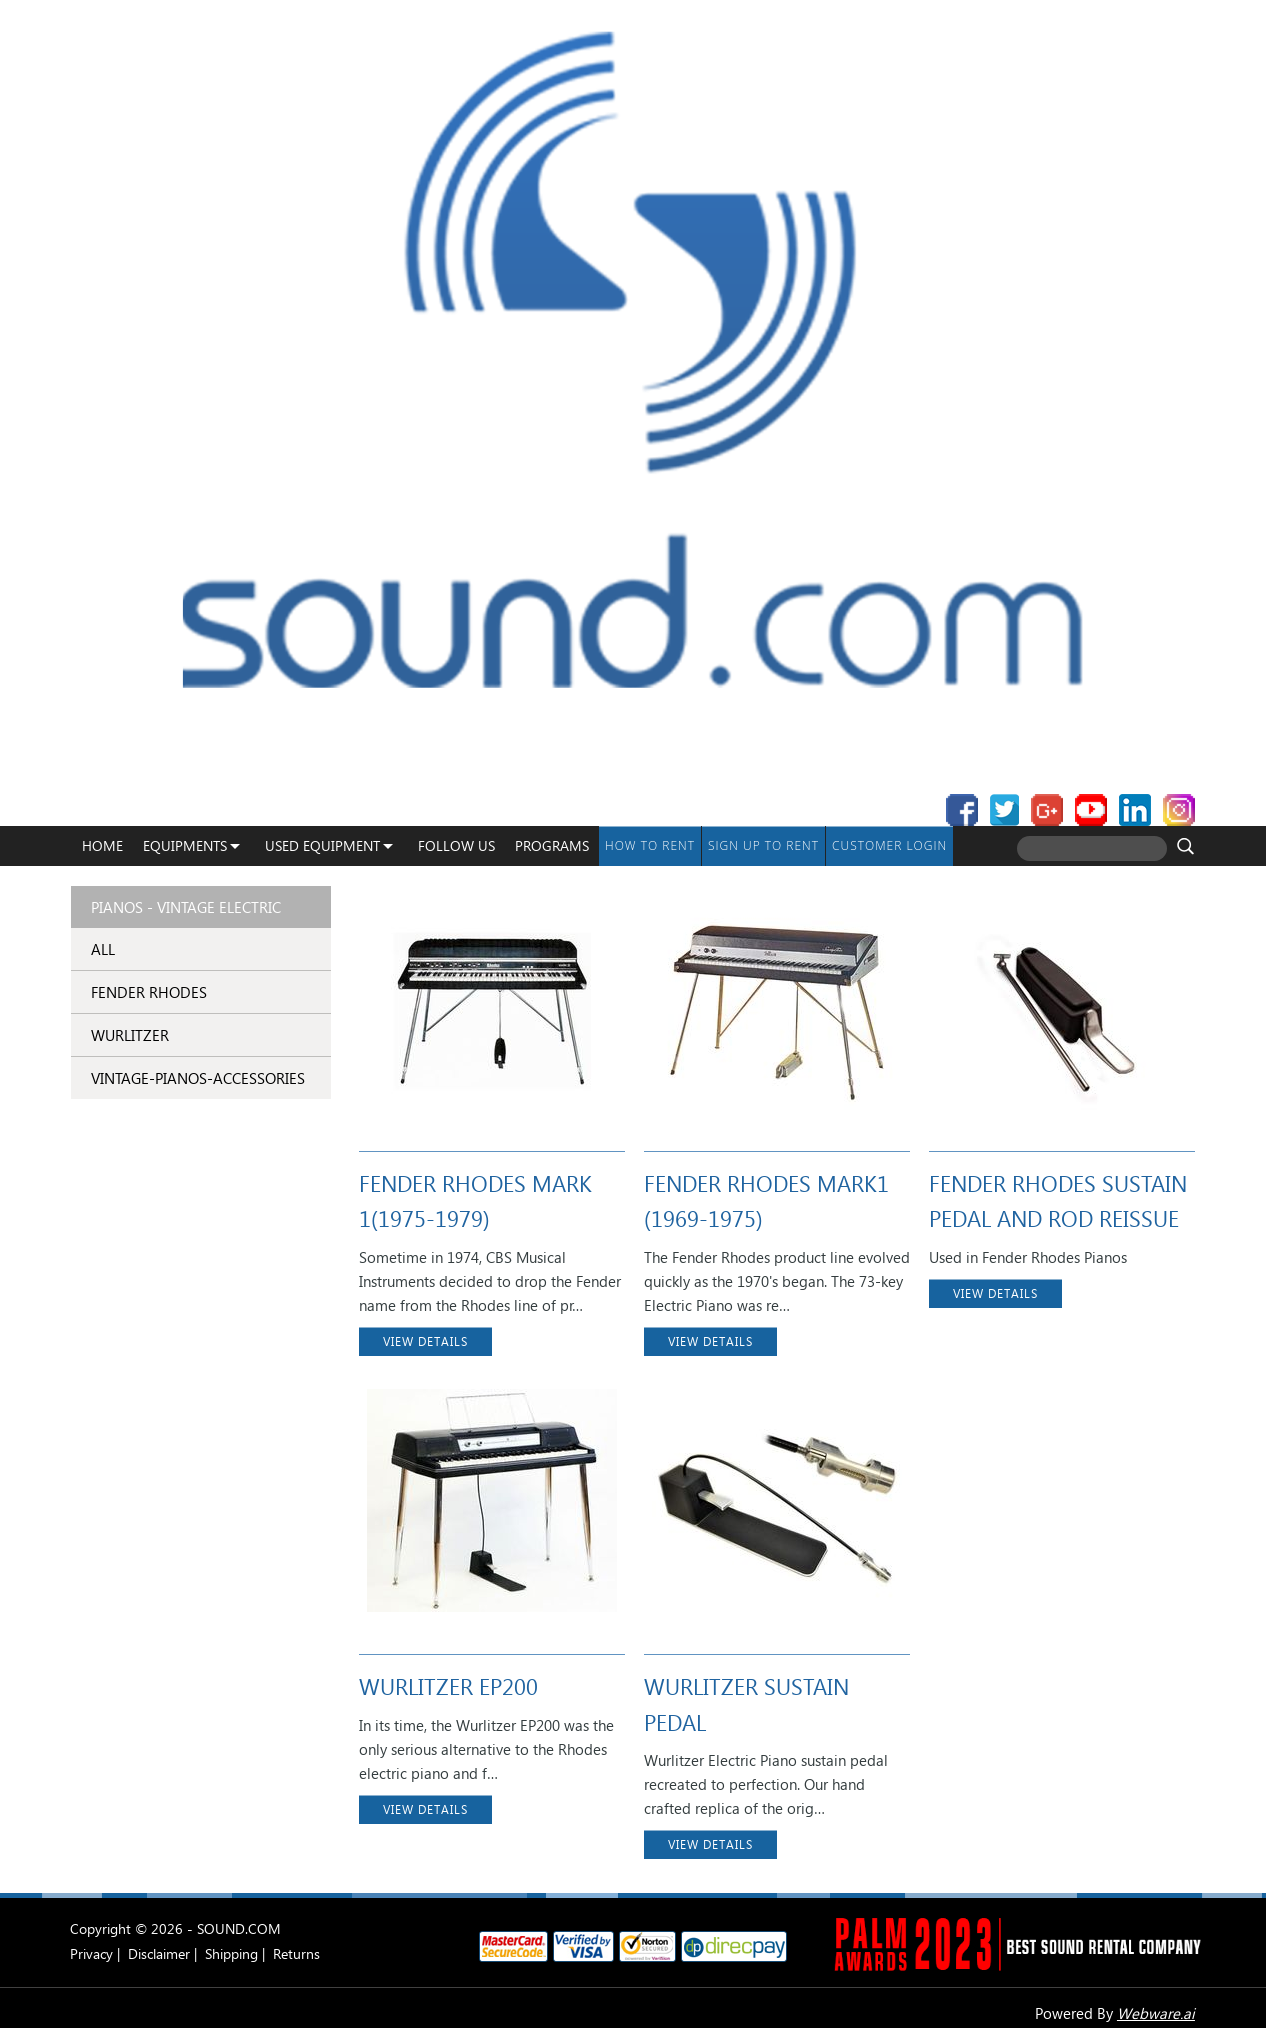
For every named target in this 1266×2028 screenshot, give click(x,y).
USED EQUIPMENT (322, 845)
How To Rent (650, 845)
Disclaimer (159, 1953)
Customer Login (889, 845)
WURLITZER (130, 1035)
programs (552, 845)
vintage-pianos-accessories (198, 1078)
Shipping (231, 1953)
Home (102, 845)
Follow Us (456, 845)
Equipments (185, 845)
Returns (296, 1953)
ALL (103, 949)
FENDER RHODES (149, 992)
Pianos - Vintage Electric (186, 907)
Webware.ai (1156, 2013)
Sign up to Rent (763, 845)
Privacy (91, 1953)
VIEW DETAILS (425, 1341)
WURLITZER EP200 (448, 1686)
